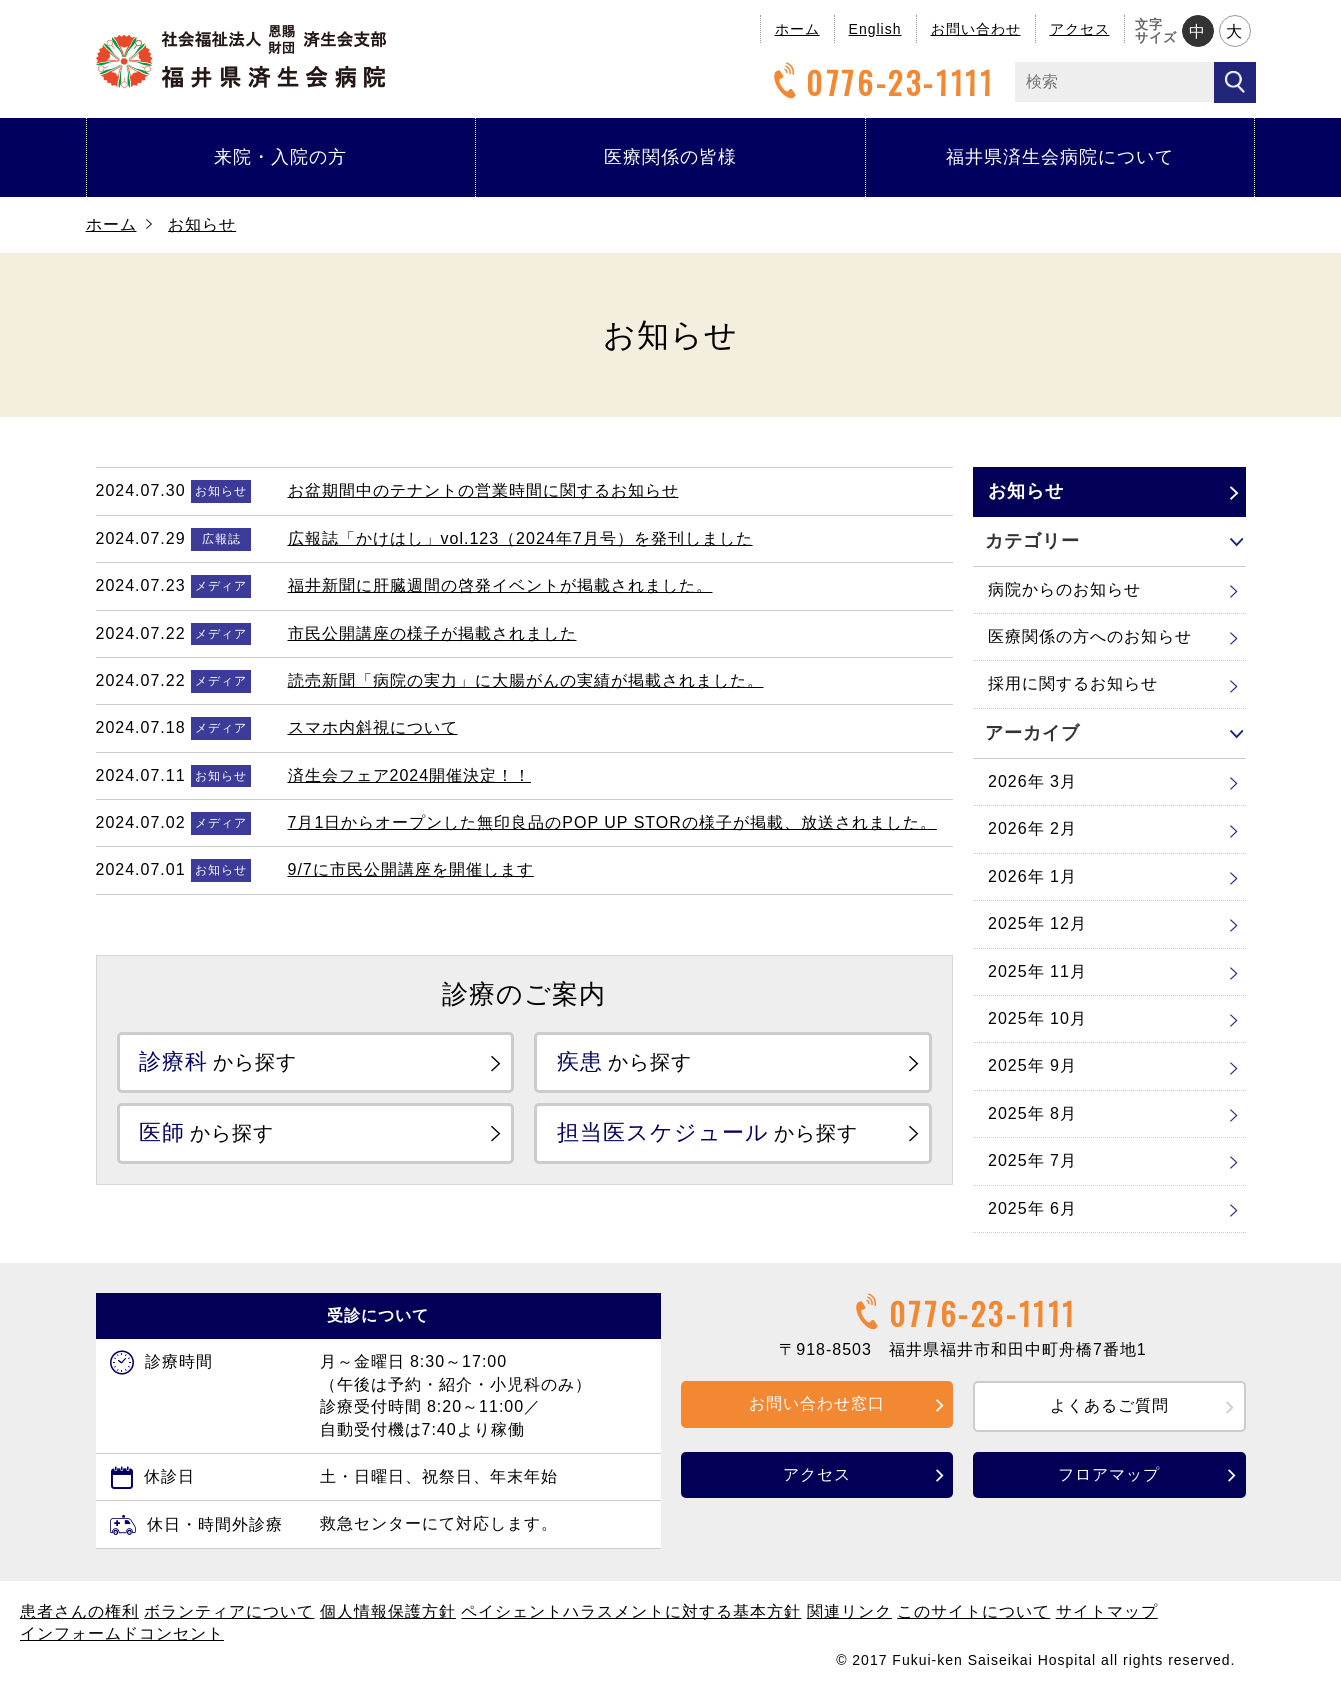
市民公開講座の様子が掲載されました (432, 633)
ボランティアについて (229, 1611)
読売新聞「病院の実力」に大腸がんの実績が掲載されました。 (526, 680)
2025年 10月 (1037, 1018)
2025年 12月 (1037, 923)
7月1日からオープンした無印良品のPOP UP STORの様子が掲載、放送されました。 (612, 822)
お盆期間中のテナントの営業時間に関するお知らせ (483, 490)
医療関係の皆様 (670, 157)
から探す (219, 1061)
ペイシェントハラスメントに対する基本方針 (631, 1611)
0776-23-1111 (881, 82)
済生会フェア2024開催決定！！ (410, 775)
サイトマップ (1107, 1611)
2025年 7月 (1032, 1160)
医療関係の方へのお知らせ (1090, 636)
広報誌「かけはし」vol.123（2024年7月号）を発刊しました (520, 538)
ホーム (797, 29)
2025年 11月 (1037, 971)
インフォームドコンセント (122, 1633)
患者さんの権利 (79, 1611)
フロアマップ (1109, 1474)
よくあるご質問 (1109, 1405)
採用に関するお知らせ (1073, 683)
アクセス (1080, 29)
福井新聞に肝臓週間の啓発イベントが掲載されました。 (500, 585)
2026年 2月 (1032, 828)
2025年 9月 (1032, 1065)
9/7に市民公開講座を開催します (411, 869)
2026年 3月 (1032, 781)
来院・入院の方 (280, 157)
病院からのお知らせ (1064, 589)
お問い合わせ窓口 (817, 1403)
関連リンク (849, 1611)
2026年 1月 (1032, 876)
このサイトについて (973, 1611)
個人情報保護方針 (388, 1611)
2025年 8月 (1032, 1113)
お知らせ (202, 224)
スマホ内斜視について (373, 727)
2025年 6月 (1032, 1208)
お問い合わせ (976, 29)
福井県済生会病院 (241, 56)
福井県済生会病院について (1060, 157)
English (875, 29)
